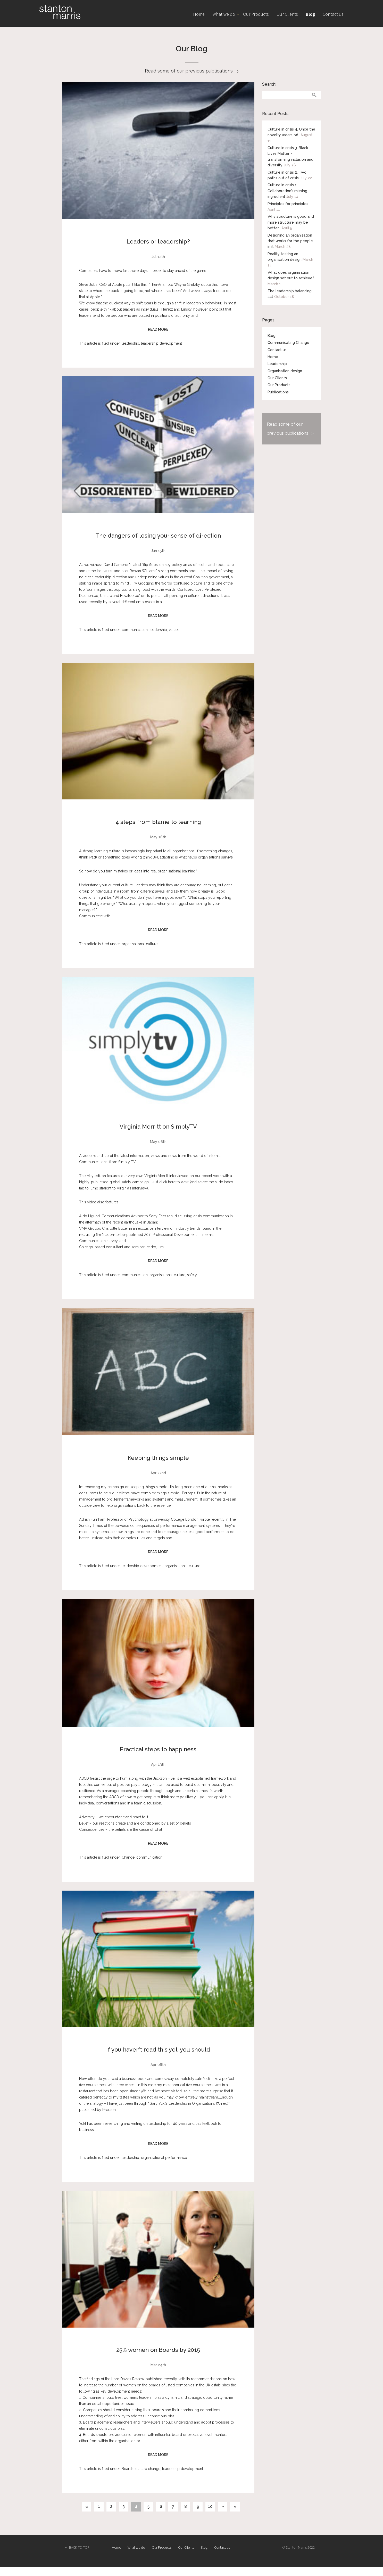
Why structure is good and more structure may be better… (291, 222)
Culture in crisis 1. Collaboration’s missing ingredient (287, 191)
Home (199, 14)
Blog (310, 14)
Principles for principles (288, 204)
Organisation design (285, 371)
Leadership (277, 364)
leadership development (161, 343)
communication (135, 630)
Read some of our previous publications (191, 71)
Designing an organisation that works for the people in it (290, 241)
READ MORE (158, 329)
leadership (130, 343)
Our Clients (287, 14)
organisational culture (139, 944)
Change (128, 1857)
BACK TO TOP (79, 2547)
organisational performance (164, 2158)
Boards (128, 2469)
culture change (147, 2469)
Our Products (256, 14)
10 (210, 2506)
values (174, 630)
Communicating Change (288, 343)
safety (192, 1275)
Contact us (333, 14)
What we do (223, 14)
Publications (278, 392)
